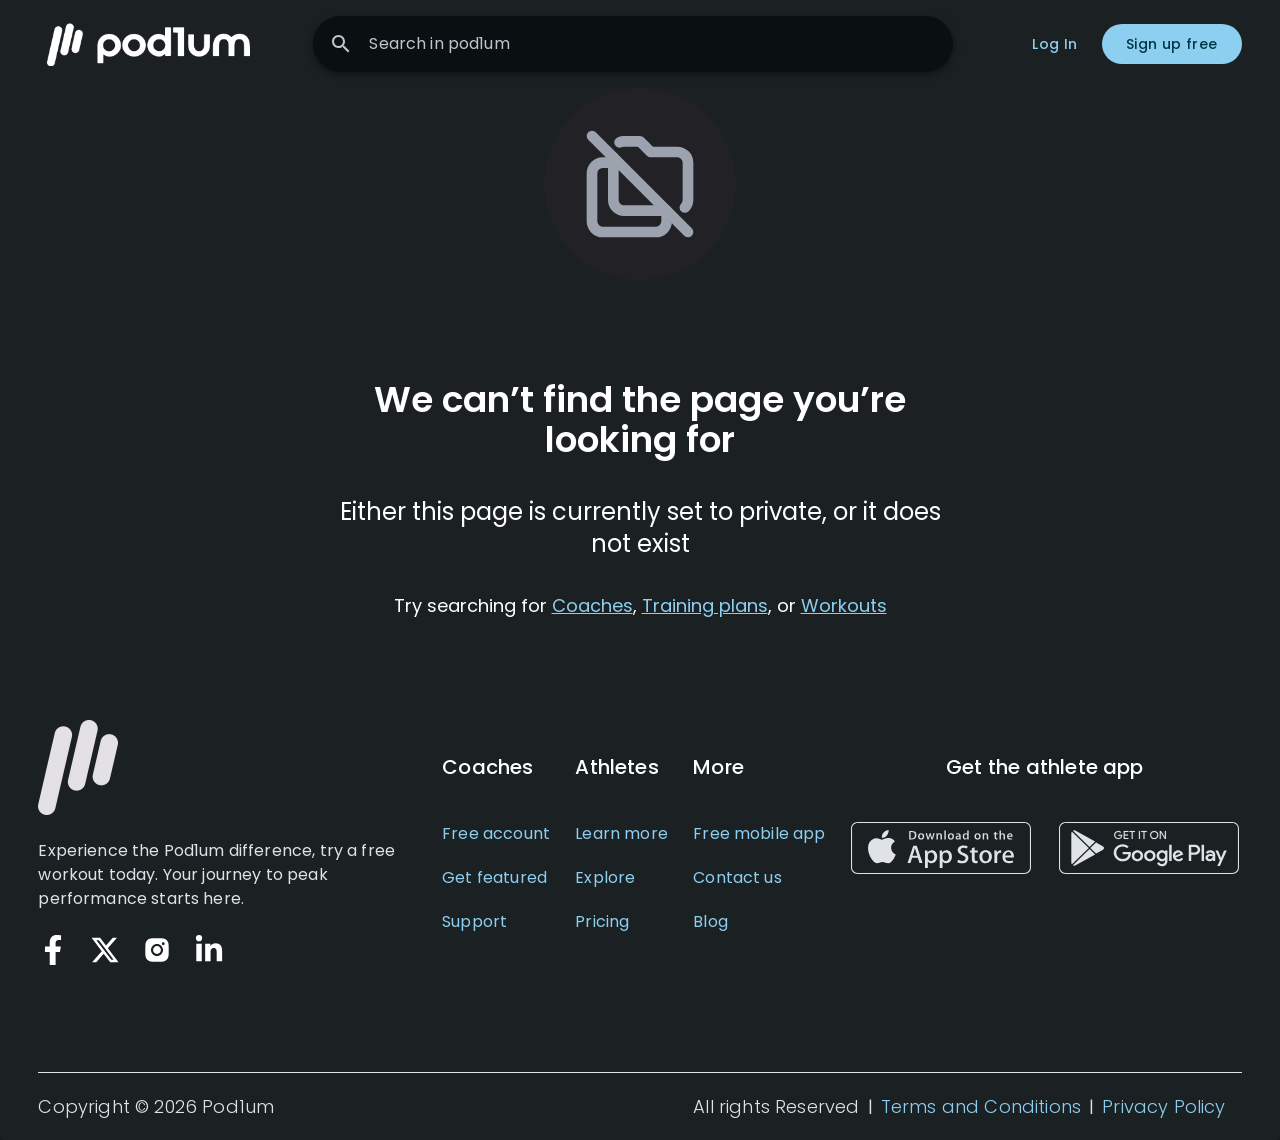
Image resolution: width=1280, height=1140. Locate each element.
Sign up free (1172, 44)
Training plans (705, 605)
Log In (1054, 44)
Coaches (592, 605)
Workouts (844, 605)
